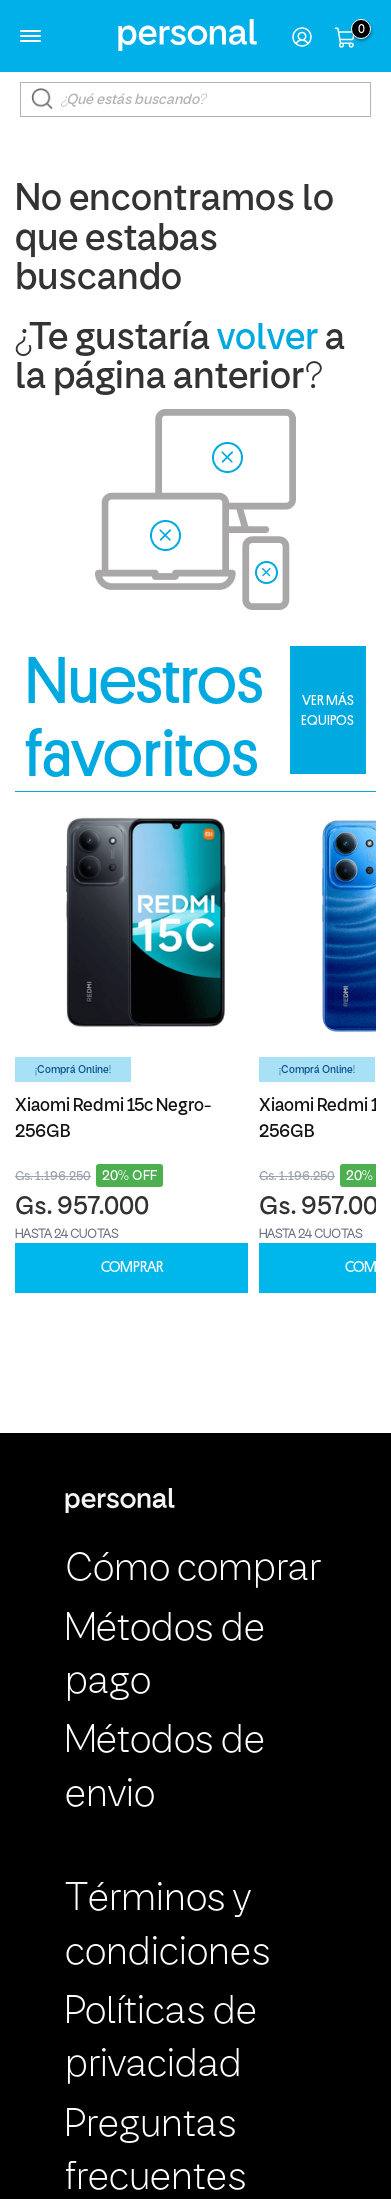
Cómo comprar (193, 1570)
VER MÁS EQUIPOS (327, 710)
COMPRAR (132, 1267)
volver (267, 339)
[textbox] (196, 99)
